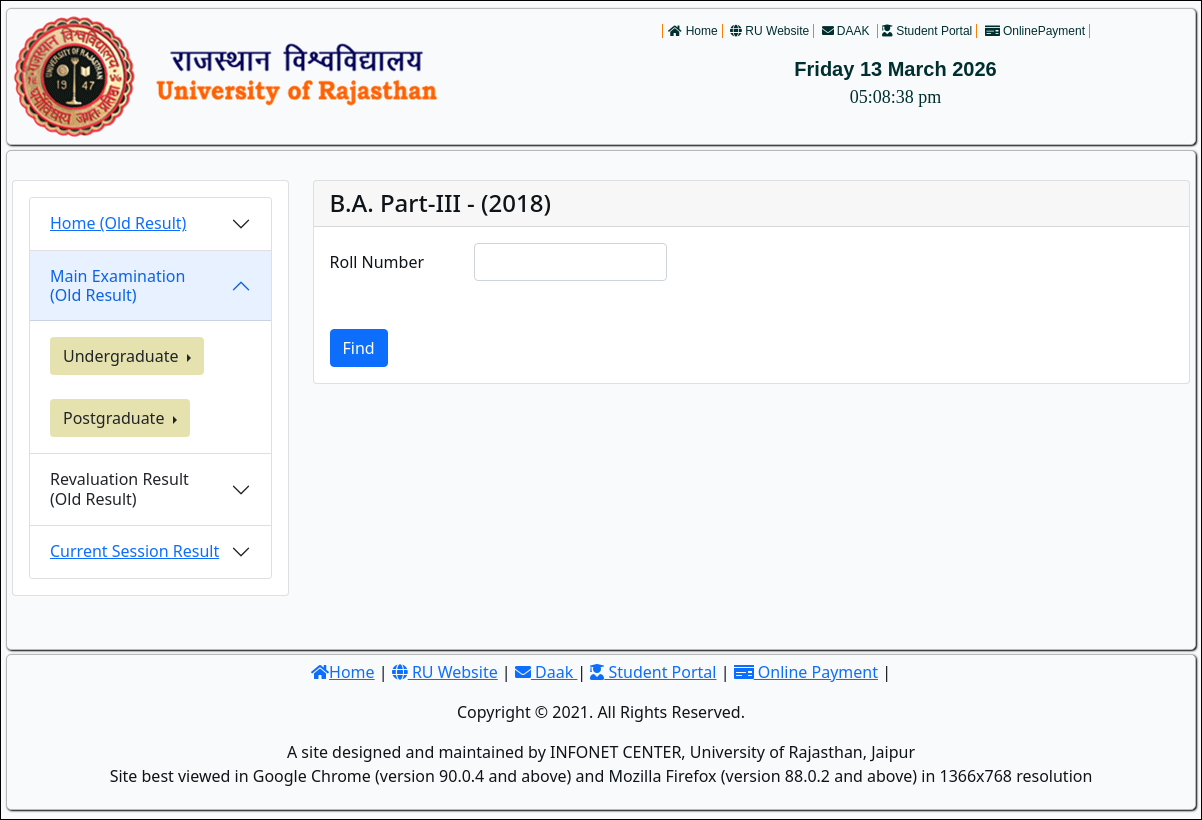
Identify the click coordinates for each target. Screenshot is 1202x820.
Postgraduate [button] (116, 418)
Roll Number (377, 262)
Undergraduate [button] (123, 356)
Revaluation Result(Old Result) (119, 488)
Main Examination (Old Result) (117, 285)
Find (359, 348)
